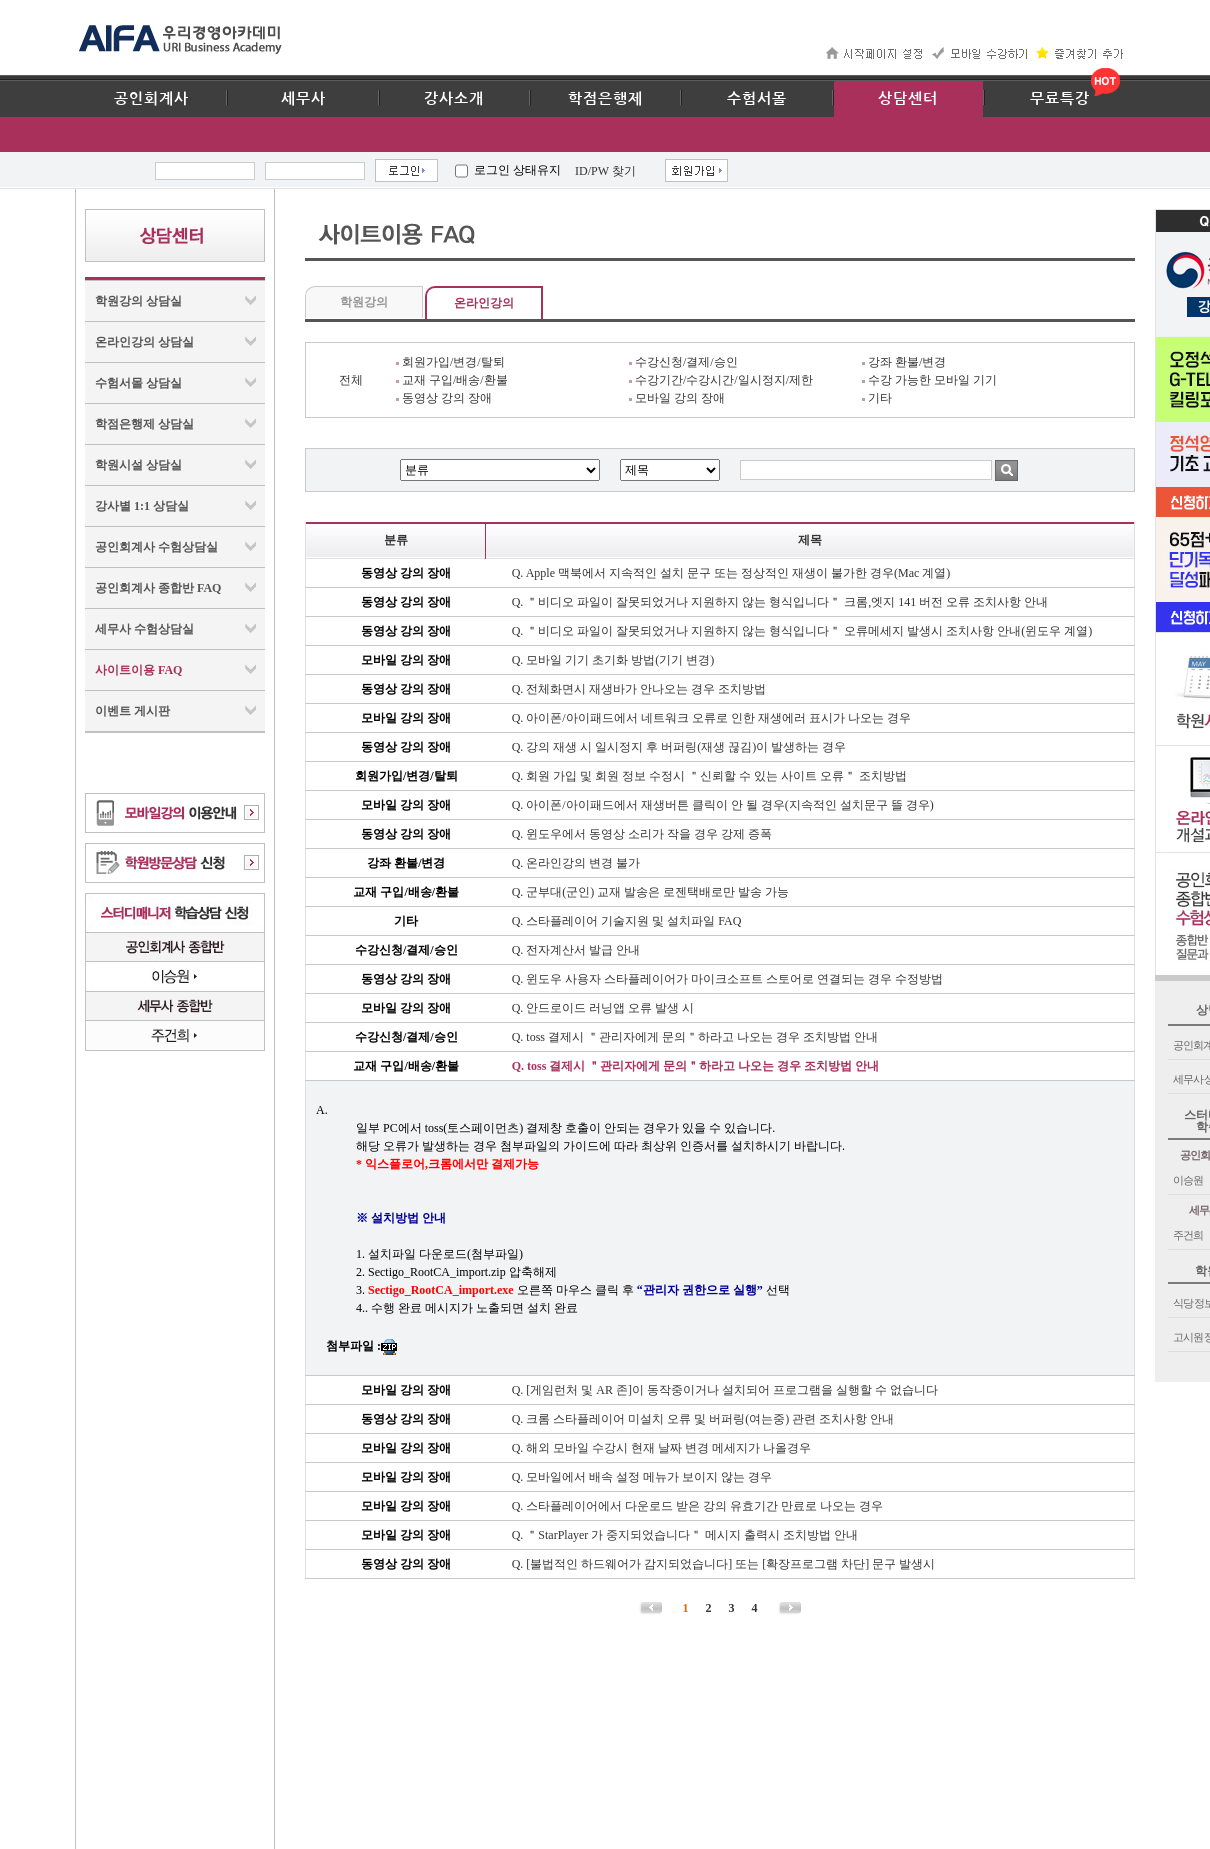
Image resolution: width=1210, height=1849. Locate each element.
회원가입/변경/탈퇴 (450, 362)
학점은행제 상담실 (144, 424)
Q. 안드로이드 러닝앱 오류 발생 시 (603, 1008)
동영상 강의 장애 (444, 398)
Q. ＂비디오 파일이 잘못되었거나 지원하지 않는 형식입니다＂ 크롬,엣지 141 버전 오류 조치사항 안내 (780, 602)
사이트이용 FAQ (138, 670)
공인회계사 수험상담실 (156, 547)
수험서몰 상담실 (138, 383)
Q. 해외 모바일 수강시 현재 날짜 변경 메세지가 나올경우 (662, 1448)
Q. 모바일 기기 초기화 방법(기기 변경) (613, 660)
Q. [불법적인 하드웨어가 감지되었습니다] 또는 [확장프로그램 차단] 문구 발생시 (724, 1564)
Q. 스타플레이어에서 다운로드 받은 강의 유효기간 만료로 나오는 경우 (698, 1506)
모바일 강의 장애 (677, 398)
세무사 (303, 99)
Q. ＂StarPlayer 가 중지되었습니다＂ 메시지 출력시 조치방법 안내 (685, 1535)
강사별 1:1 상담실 (142, 506)
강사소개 (454, 99)
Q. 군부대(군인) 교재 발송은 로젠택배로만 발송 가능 (651, 892)
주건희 (1188, 1235)
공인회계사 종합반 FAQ (158, 588)
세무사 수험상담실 (144, 629)
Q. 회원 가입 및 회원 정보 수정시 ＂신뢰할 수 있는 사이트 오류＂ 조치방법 (710, 776)
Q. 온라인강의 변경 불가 (576, 863)
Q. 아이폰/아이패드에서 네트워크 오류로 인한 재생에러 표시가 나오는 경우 (711, 718)
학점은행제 (605, 99)
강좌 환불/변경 (904, 362)
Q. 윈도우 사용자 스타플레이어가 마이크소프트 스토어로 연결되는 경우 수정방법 (728, 979)
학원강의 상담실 (138, 301)
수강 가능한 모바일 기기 (929, 380)
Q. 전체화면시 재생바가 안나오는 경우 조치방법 (639, 689)
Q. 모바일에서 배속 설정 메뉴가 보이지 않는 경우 (642, 1477)
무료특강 (1060, 99)
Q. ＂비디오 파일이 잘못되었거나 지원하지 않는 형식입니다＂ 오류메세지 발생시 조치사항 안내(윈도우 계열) (802, 631)
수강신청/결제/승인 (683, 362)
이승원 (1188, 1180)
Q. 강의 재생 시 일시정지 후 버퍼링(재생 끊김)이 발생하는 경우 (679, 747)
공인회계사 (151, 99)
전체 (351, 380)
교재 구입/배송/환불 (452, 380)
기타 (877, 398)
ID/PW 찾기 (605, 171)
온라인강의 (484, 303)
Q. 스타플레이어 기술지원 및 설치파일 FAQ (627, 921)
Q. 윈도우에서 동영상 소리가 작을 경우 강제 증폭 (642, 834)
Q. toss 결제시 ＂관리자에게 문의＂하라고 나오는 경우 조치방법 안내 (695, 1037)
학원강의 (364, 302)
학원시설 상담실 (138, 465)
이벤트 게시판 (132, 711)
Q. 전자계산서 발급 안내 (576, 950)
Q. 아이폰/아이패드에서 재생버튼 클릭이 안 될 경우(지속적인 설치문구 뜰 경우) (723, 805)
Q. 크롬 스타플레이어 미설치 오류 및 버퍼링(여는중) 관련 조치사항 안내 (703, 1419)
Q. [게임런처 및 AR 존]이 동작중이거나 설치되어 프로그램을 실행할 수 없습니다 (725, 1390)
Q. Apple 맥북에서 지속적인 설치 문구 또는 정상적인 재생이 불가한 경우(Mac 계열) (731, 573)
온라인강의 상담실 (144, 342)
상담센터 (908, 99)
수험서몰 (757, 99)
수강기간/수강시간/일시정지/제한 (721, 380)
